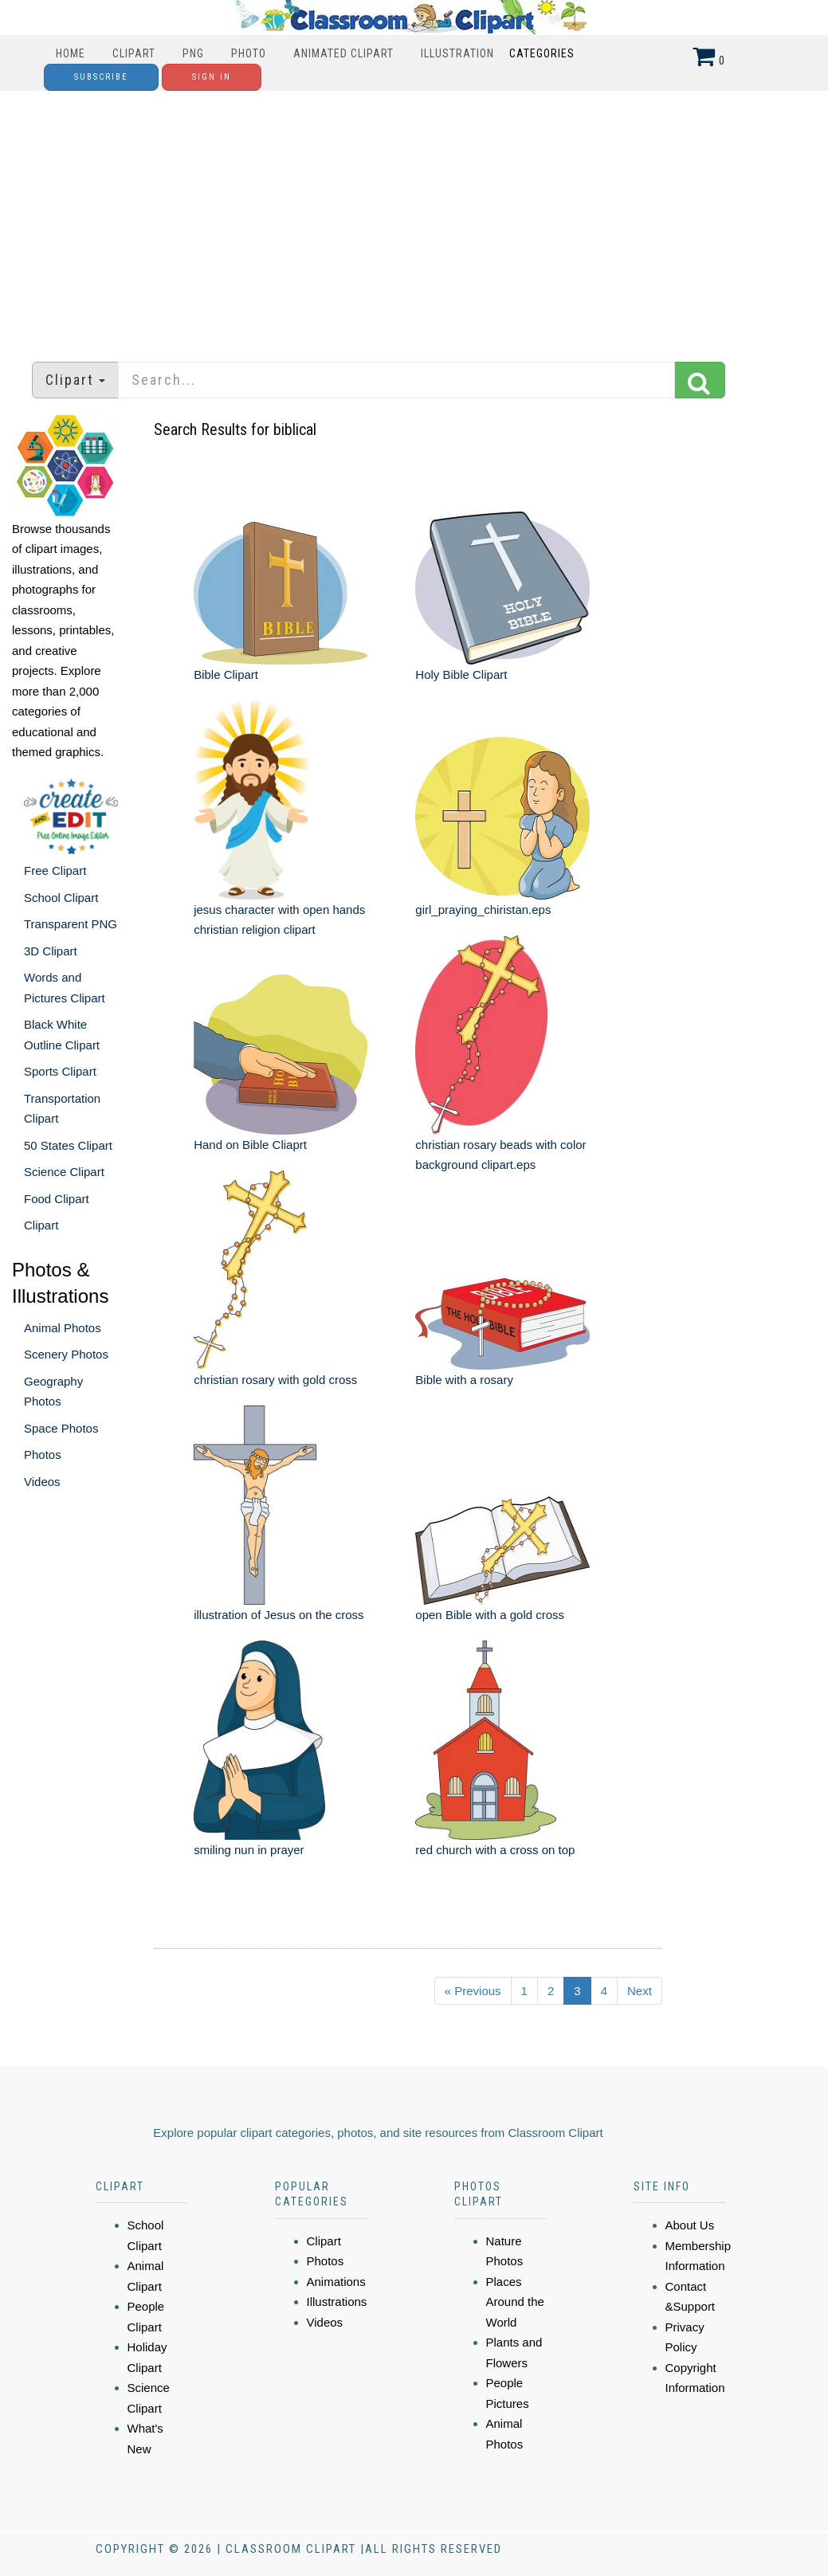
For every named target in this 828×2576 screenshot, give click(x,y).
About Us (690, 2225)
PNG (193, 53)
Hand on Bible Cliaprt (250, 1144)
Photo (248, 53)
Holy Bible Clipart (461, 674)
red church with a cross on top (495, 1850)
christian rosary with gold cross (275, 1379)
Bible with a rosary (464, 1379)
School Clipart (61, 897)
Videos (42, 1481)
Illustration (457, 53)
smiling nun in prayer (249, 1850)
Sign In (211, 77)
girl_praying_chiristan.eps (483, 909)
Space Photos (61, 1428)
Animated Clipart (343, 53)
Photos (42, 1454)
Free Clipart (55, 870)
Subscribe (101, 77)
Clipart (133, 53)
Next (639, 1991)
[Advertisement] (414, 218)
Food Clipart (56, 1199)
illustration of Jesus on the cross (278, 1614)
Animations (336, 2281)
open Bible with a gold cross (489, 1614)
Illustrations (337, 2301)
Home (70, 53)
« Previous (473, 1991)
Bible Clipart (226, 674)
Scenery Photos (66, 1354)
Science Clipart (64, 1171)
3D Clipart (50, 951)
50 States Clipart (68, 1145)
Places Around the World (515, 2302)
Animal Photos (62, 1328)
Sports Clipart (60, 1071)
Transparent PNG (70, 924)
